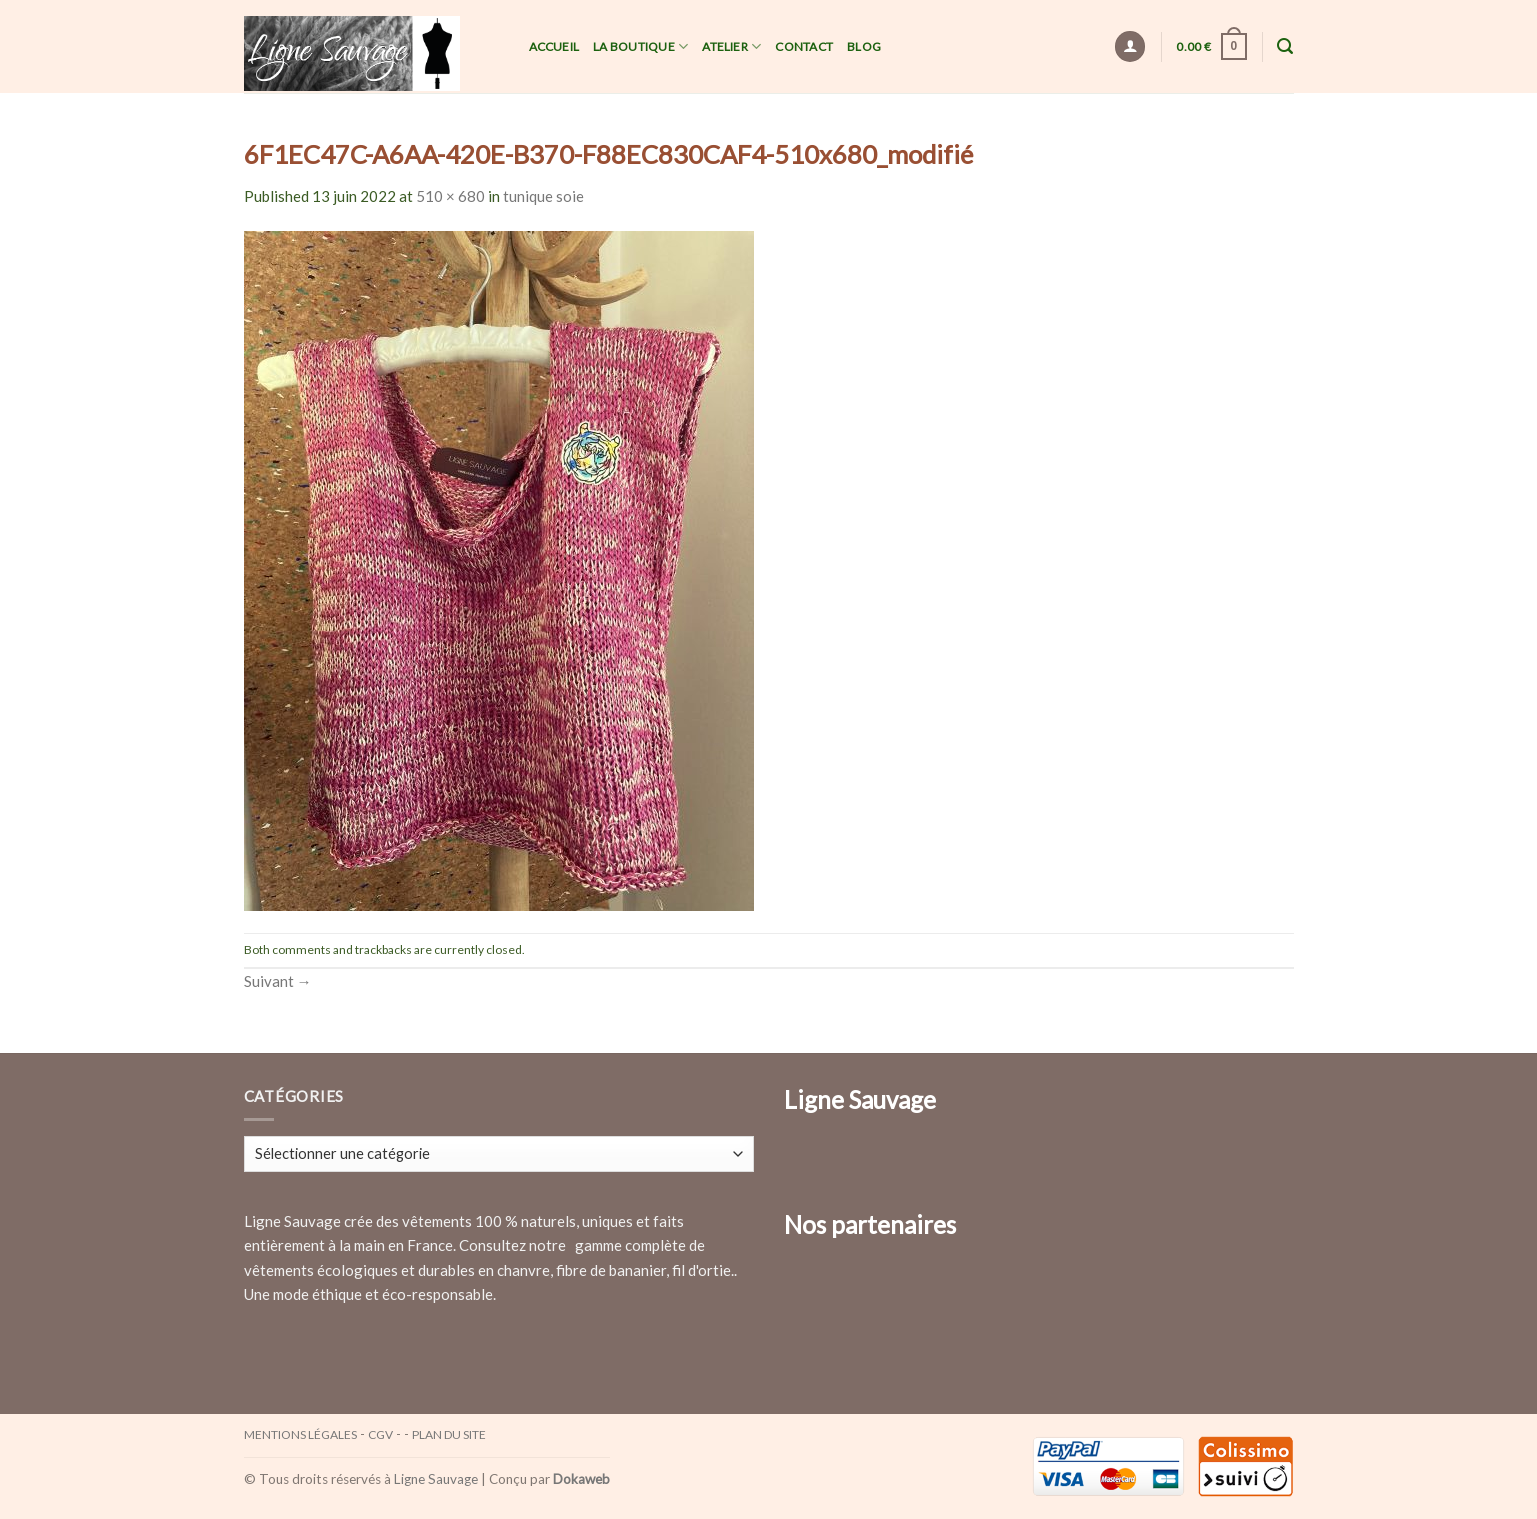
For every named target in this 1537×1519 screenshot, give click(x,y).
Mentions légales (300, 1434)
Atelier (731, 46)
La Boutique (640, 46)
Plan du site (449, 1434)
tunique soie (543, 196)
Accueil (554, 46)
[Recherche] (1285, 46)
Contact (804, 46)
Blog (864, 46)
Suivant (278, 981)
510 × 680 (450, 196)
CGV (380, 1434)
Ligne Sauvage (436, 1479)
